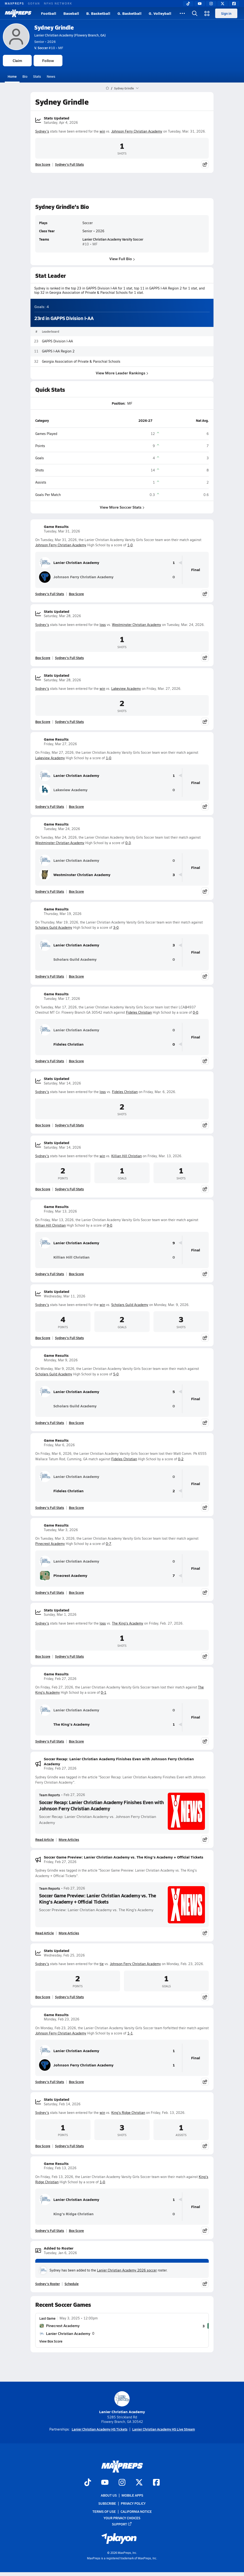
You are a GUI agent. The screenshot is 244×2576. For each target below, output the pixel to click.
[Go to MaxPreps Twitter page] (139, 2482)
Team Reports (49, 1795)
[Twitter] (222, 3)
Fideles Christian (139, 1012)
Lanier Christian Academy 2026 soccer (127, 2270)
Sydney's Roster (47, 2283)
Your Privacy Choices (122, 2518)
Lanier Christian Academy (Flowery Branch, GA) (70, 35)
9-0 (109, 1225)
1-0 (130, 545)
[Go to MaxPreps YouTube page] (105, 2482)
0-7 (108, 1543)
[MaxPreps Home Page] (107, 88)
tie (102, 1964)
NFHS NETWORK (58, 3)
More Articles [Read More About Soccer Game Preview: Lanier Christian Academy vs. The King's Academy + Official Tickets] (69, 1933)
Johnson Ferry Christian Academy (136, 131)
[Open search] (194, 13)
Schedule (72, 2283)
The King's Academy (127, 1623)
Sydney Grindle (54, 27)
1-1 (130, 2033)
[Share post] (205, 164)
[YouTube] (199, 3)
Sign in (226, 13)
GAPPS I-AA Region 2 (58, 351)
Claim (17, 60)
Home (12, 76)
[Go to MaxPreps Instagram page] (122, 2482)
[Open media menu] (207, 13)
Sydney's (42, 131)
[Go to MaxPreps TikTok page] (88, 2482)
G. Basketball (129, 13)
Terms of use (104, 2511)
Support (122, 2524)
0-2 (180, 1459)
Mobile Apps (132, 2495)
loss (103, 624)
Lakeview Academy (126, 688)
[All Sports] (182, 13)
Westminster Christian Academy (136, 624)
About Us (109, 2495)
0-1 (103, 1692)
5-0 (116, 1374)
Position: (118, 403)
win (102, 131)
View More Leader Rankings (122, 373)
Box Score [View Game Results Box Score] (76, 593)
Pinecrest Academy (50, 1543)
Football (48, 13)
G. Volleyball (160, 13)
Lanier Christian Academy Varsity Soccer (112, 239)
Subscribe (107, 2503)
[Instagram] (211, 3)
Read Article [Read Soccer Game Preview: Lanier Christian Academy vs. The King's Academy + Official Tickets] (44, 1933)
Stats (37, 76)
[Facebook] (234, 3)
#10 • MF (48, 47)
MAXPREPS (14, 3)
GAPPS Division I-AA (57, 341)
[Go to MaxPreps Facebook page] (156, 2482)
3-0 (116, 927)
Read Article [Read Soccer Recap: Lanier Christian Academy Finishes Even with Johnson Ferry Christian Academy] (44, 1839)
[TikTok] (188, 3)
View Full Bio (122, 258)
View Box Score (50, 2341)
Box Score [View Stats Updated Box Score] (42, 164)
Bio (24, 76)
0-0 (195, 1012)
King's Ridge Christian (128, 2112)
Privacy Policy (133, 2503)
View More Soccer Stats (122, 507)
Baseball (71, 13)
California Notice (136, 2511)
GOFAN (34, 3)
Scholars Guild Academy (53, 927)
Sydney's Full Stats (69, 164)
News (51, 76)
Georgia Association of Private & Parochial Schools (81, 361)
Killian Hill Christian (126, 1156)
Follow (48, 60)
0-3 (128, 843)
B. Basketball (98, 13)
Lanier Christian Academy (69, 562)
